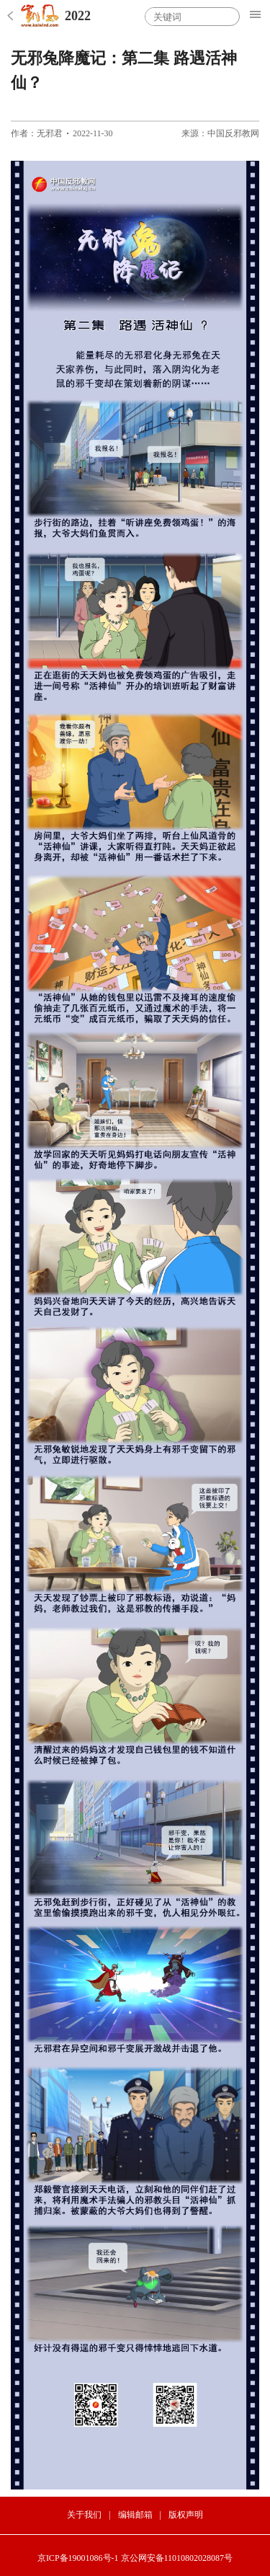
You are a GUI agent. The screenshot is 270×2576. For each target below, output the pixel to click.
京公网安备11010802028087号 (177, 2558)
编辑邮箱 (135, 2515)
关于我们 (84, 2515)
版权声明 (185, 2515)
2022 (78, 16)
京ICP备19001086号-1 (78, 2558)
